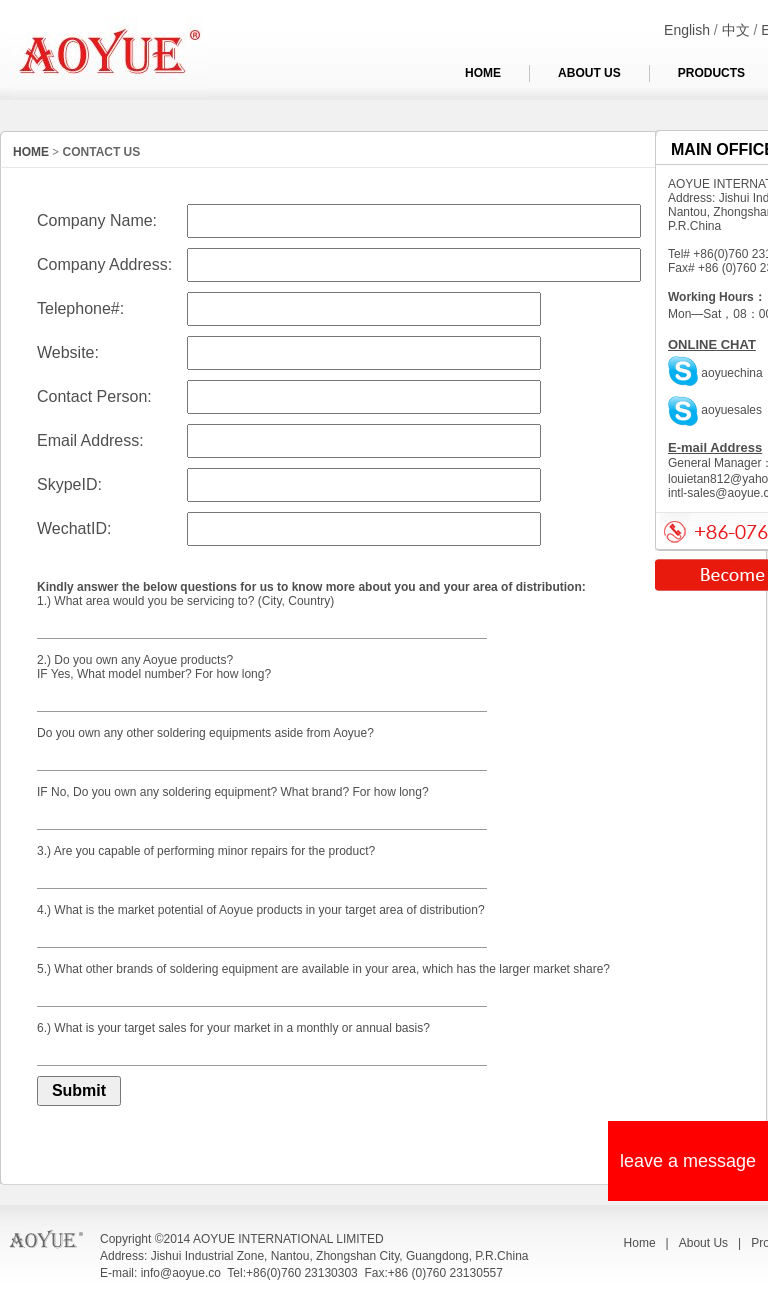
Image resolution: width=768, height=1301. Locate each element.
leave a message (688, 1161)
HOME (483, 73)
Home (640, 1243)
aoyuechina (715, 373)
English (687, 30)
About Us (703, 1243)
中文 (736, 30)
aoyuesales (715, 410)
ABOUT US (589, 73)
